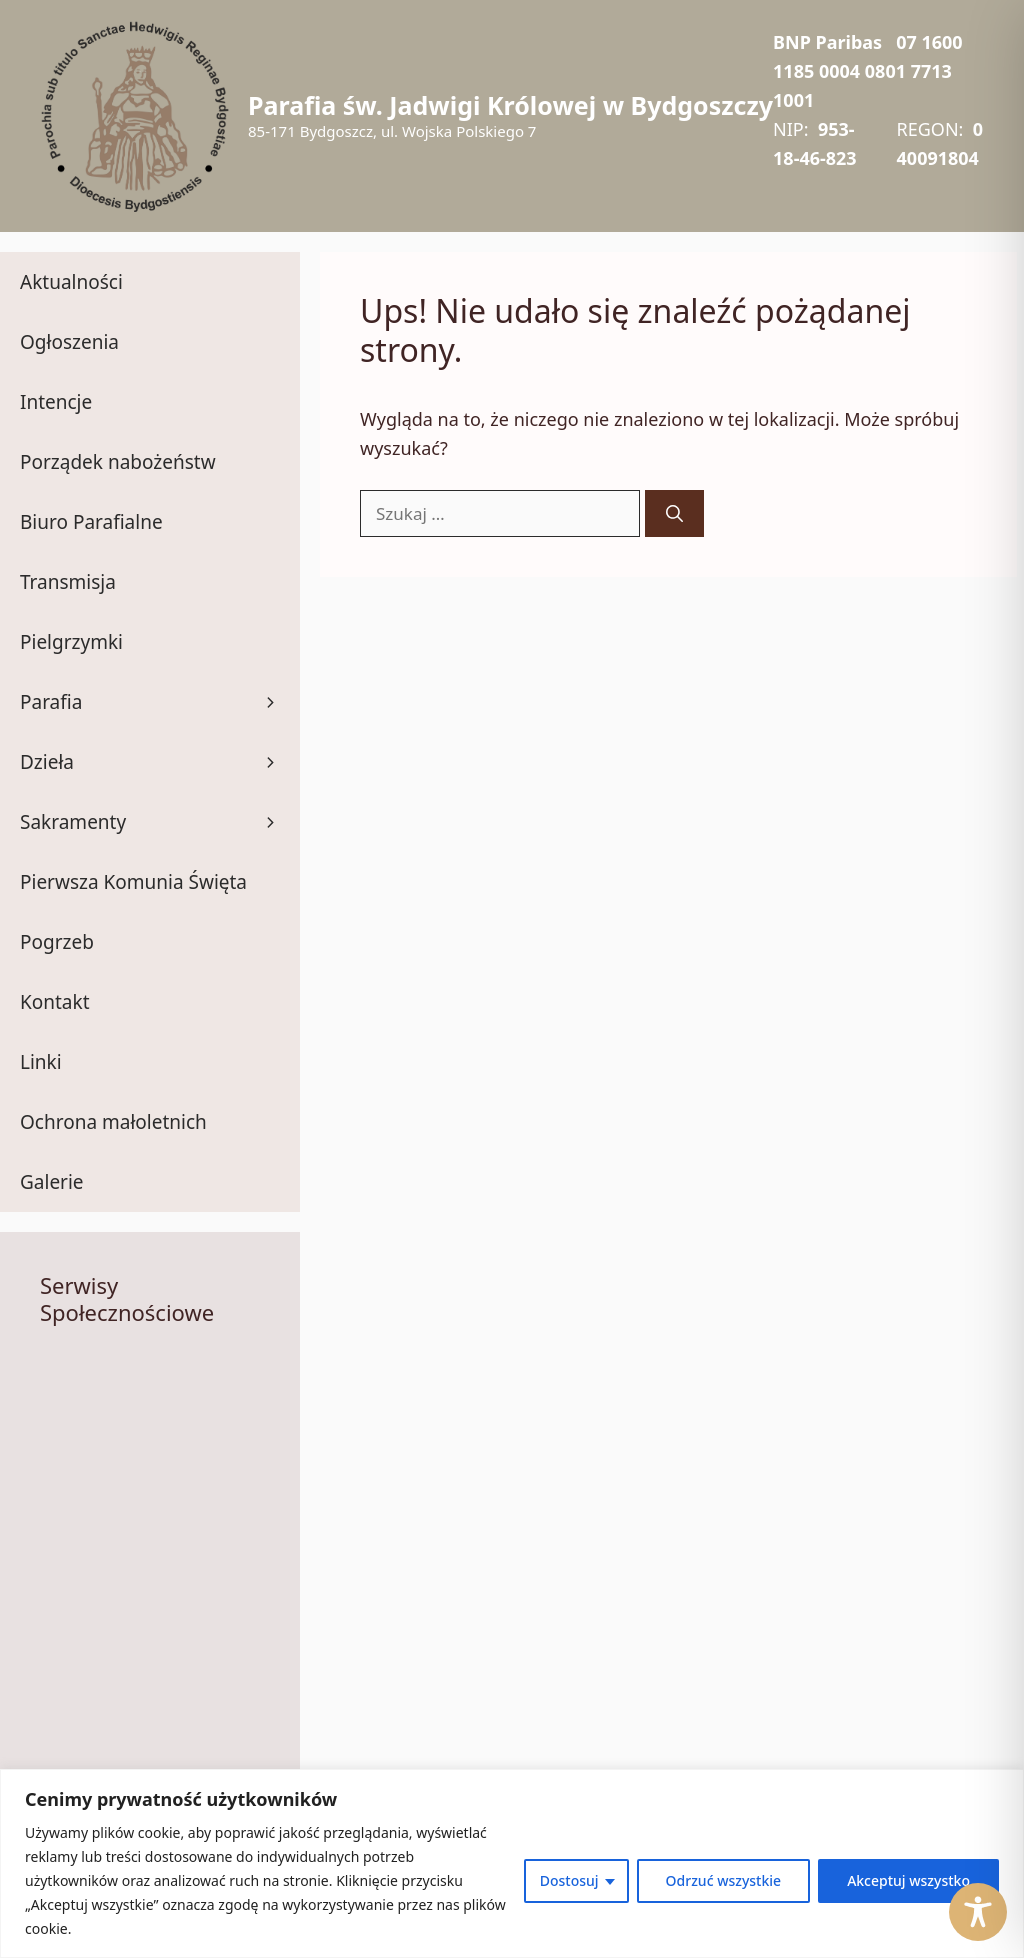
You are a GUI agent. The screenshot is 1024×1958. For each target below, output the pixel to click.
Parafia (160, 702)
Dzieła (160, 762)
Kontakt (55, 1002)
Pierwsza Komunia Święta (133, 882)
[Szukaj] (674, 514)
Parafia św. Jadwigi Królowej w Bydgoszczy (510, 105)
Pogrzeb (57, 942)
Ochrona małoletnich (113, 1122)
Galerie (52, 1182)
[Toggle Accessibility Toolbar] (978, 1912)
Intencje (56, 402)
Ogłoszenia (69, 342)
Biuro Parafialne (91, 522)
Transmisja (68, 582)
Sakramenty (160, 822)
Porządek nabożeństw (118, 462)
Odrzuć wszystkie (724, 1880)
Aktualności (71, 282)
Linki (41, 1062)
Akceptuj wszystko (908, 1880)
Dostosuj (569, 1880)
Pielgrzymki (71, 642)
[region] (512, 1863)
